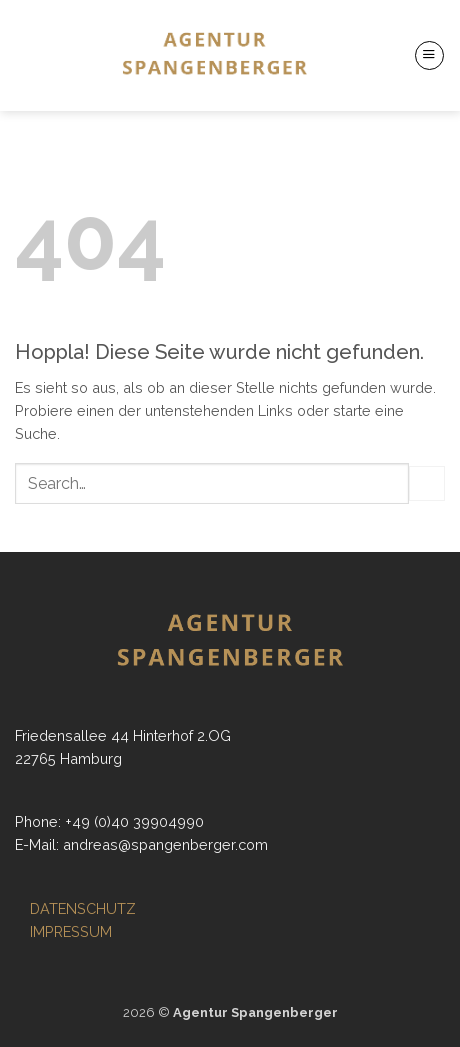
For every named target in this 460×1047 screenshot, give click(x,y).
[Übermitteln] (427, 484)
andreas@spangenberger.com (165, 844)
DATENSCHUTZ (83, 908)
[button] (429, 55)
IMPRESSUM (71, 931)
